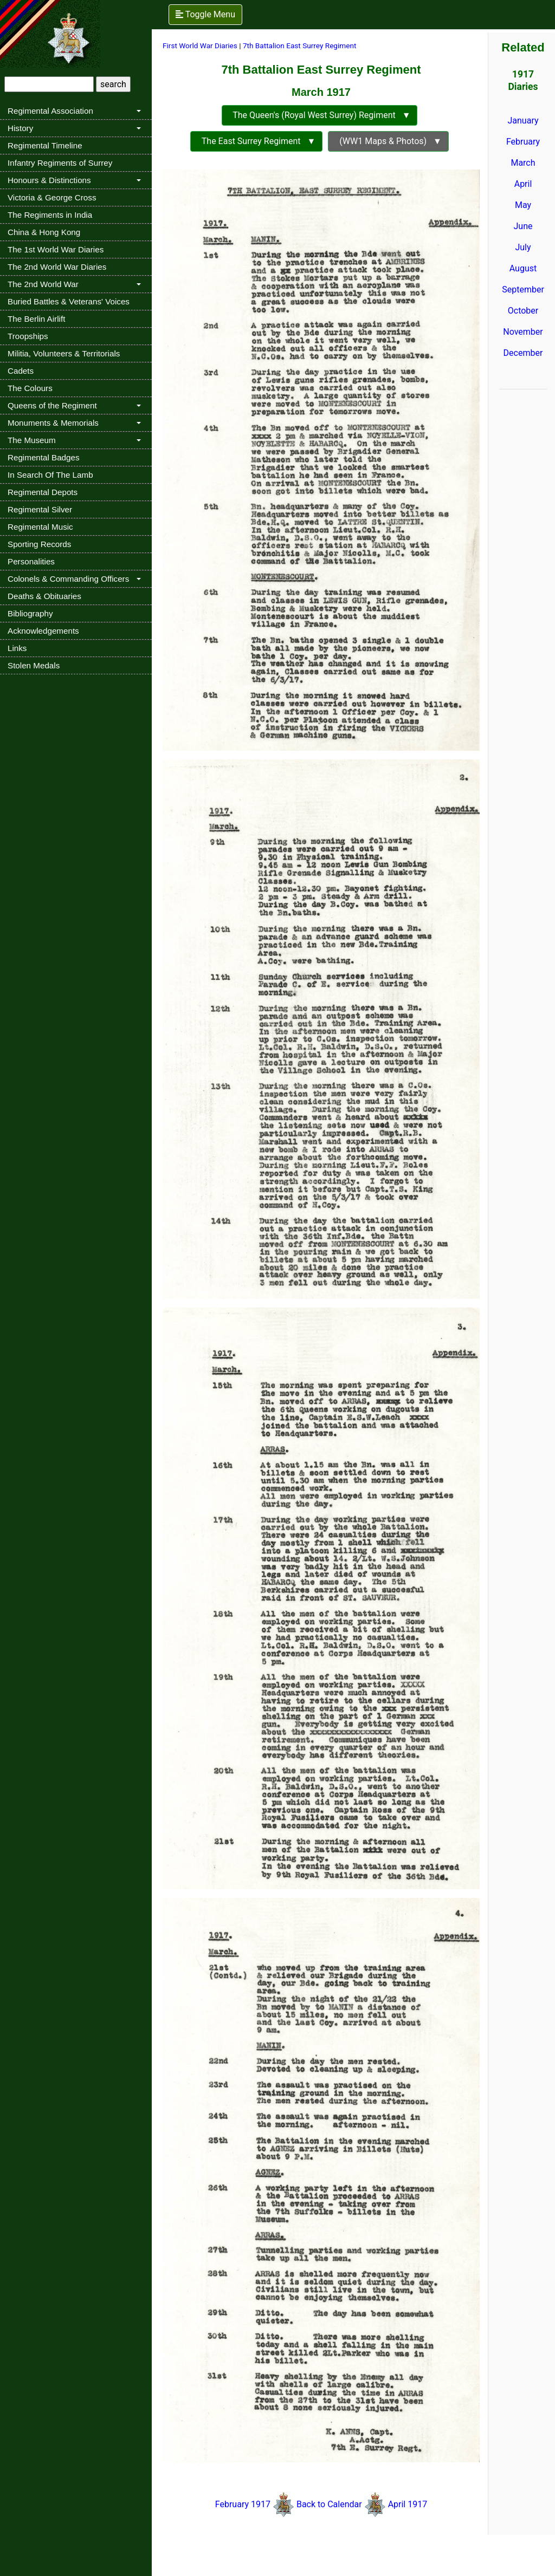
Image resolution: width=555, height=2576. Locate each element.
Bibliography (30, 613)
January (522, 120)
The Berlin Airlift (36, 318)
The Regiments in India (50, 214)
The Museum (32, 440)
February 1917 (242, 2504)
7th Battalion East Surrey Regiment (299, 45)
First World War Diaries (200, 45)
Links (17, 648)
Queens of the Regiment (52, 405)
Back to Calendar (330, 2504)
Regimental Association (50, 110)
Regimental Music (40, 526)
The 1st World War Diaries (56, 249)
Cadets (21, 370)
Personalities (31, 561)
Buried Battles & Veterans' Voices (69, 301)
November (523, 332)
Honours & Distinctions (49, 180)
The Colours (30, 388)
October (523, 310)
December (523, 353)
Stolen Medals (34, 665)
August (523, 268)
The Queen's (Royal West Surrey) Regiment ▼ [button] (320, 115)
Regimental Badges (44, 457)
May (523, 205)
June (523, 226)
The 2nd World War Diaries (57, 266)
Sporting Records (39, 544)
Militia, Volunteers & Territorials (64, 353)
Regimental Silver (40, 509)
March (523, 163)
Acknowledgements (43, 630)
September (523, 289)
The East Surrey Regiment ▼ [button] (256, 141)
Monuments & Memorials (53, 422)
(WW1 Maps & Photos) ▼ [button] (388, 141)
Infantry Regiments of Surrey (60, 162)
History (20, 128)
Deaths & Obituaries (44, 596)
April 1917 (407, 2504)
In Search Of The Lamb (50, 474)
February (523, 141)
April (523, 184)
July (523, 247)
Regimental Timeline (45, 145)
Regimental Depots (43, 492)
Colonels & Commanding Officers (68, 578)
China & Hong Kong (44, 232)
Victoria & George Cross (52, 197)
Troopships (28, 336)
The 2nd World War (43, 284)
